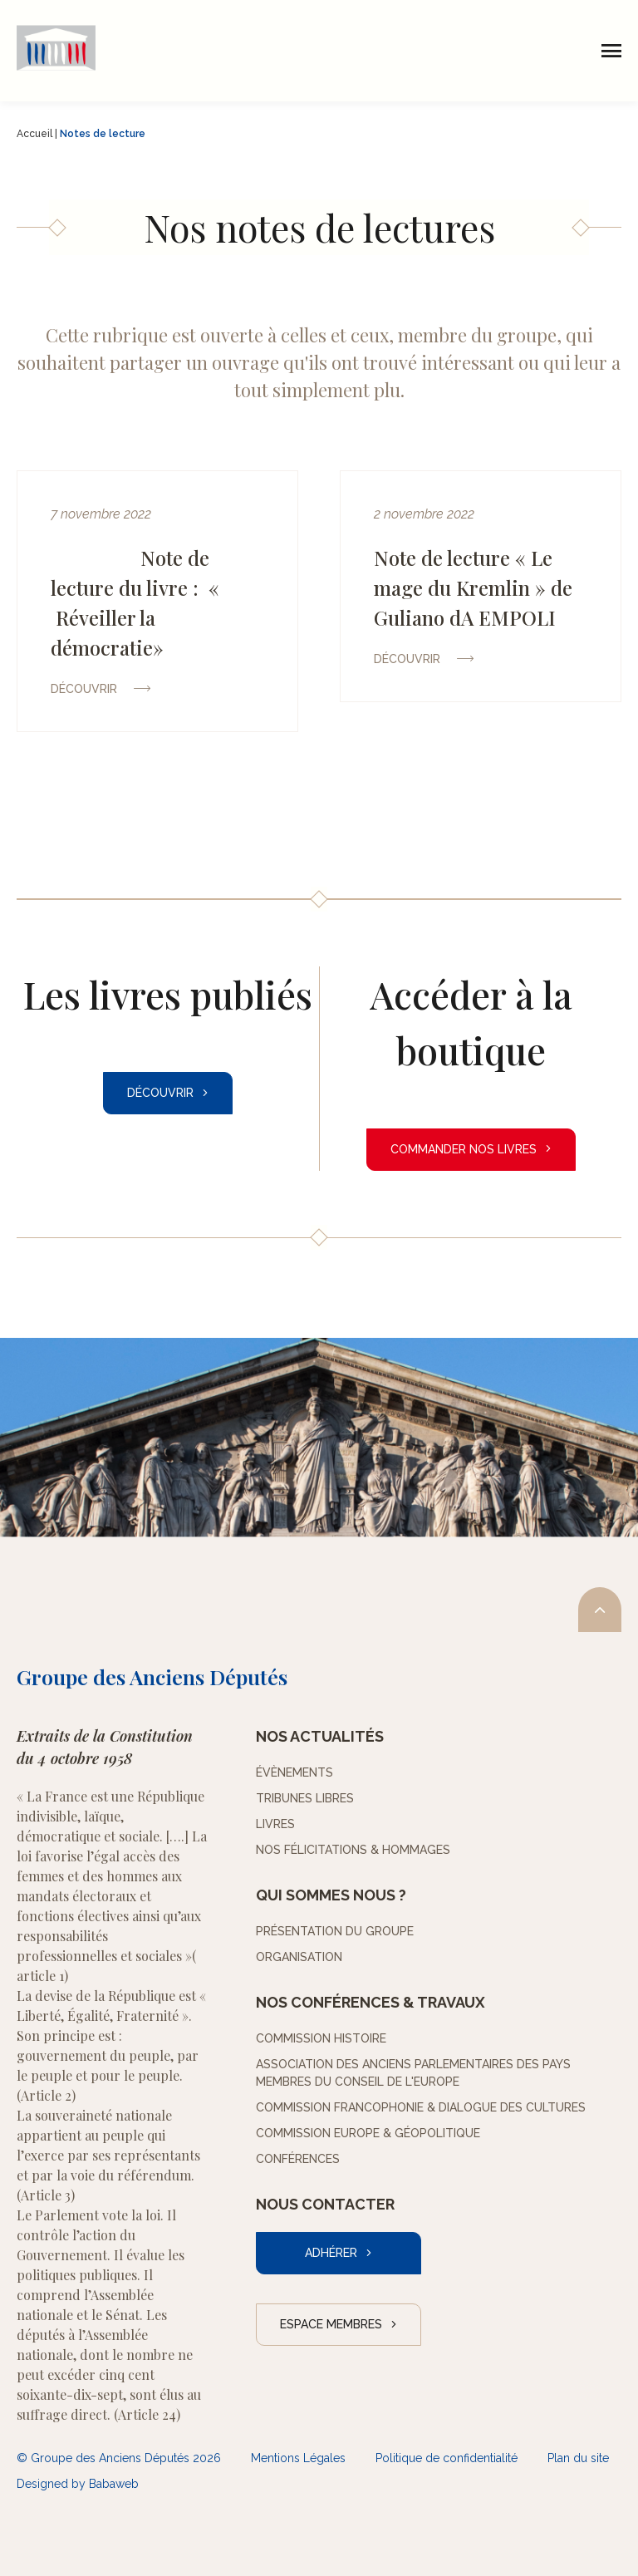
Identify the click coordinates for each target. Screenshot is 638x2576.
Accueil (34, 134)
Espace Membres (331, 2324)
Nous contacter (325, 2204)
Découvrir (160, 1092)
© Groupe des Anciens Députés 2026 (119, 2458)
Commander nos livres (463, 1149)
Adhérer (331, 2252)
